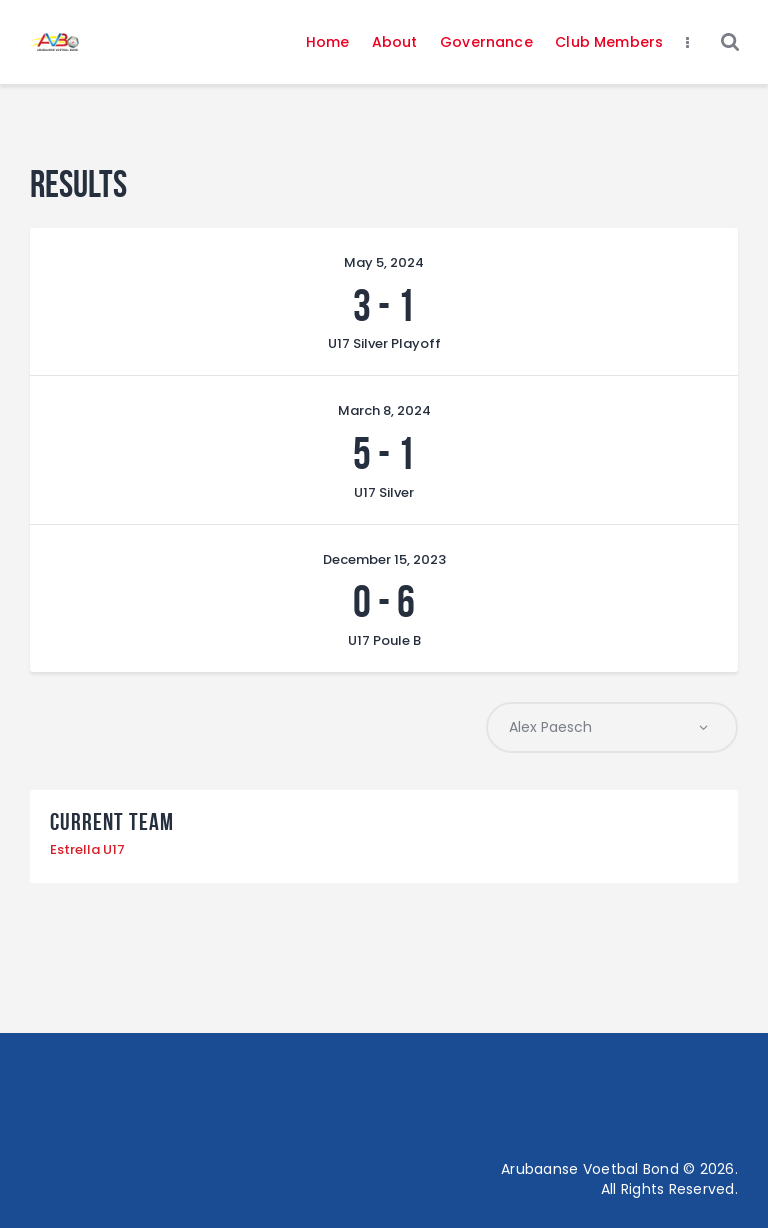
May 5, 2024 (384, 262)
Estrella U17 (87, 849)
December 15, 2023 (384, 559)
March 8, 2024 (384, 410)
